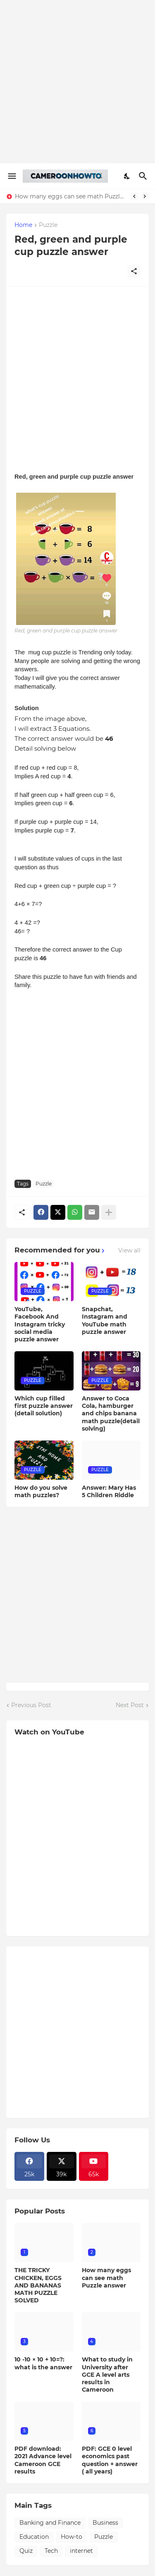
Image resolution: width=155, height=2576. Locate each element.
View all (129, 1250)
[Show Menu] (11, 176)
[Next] (145, 196)
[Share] (134, 271)
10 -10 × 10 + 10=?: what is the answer (43, 2363)
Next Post (130, 1705)
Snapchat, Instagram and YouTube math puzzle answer (104, 1320)
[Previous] (134, 196)
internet (81, 2551)
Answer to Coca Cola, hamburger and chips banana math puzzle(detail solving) (111, 1413)
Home (23, 225)
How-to (71, 2536)
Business (105, 2522)
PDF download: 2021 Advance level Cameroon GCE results (43, 2460)
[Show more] (108, 1212)
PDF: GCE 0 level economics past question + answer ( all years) (110, 2460)
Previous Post (31, 1705)
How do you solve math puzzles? (40, 1491)
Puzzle (48, 225)
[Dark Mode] (127, 176)
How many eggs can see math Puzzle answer (70, 196)
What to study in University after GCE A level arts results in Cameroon (107, 2374)
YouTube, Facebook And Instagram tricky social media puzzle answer (39, 1324)
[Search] (144, 176)
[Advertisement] (77, 81)
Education (34, 2536)
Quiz (26, 2551)
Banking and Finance (50, 2522)
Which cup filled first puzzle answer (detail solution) (43, 1406)
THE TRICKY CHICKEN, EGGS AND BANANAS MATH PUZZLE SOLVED (38, 2285)
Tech (51, 2551)
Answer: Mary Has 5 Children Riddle (109, 1491)
